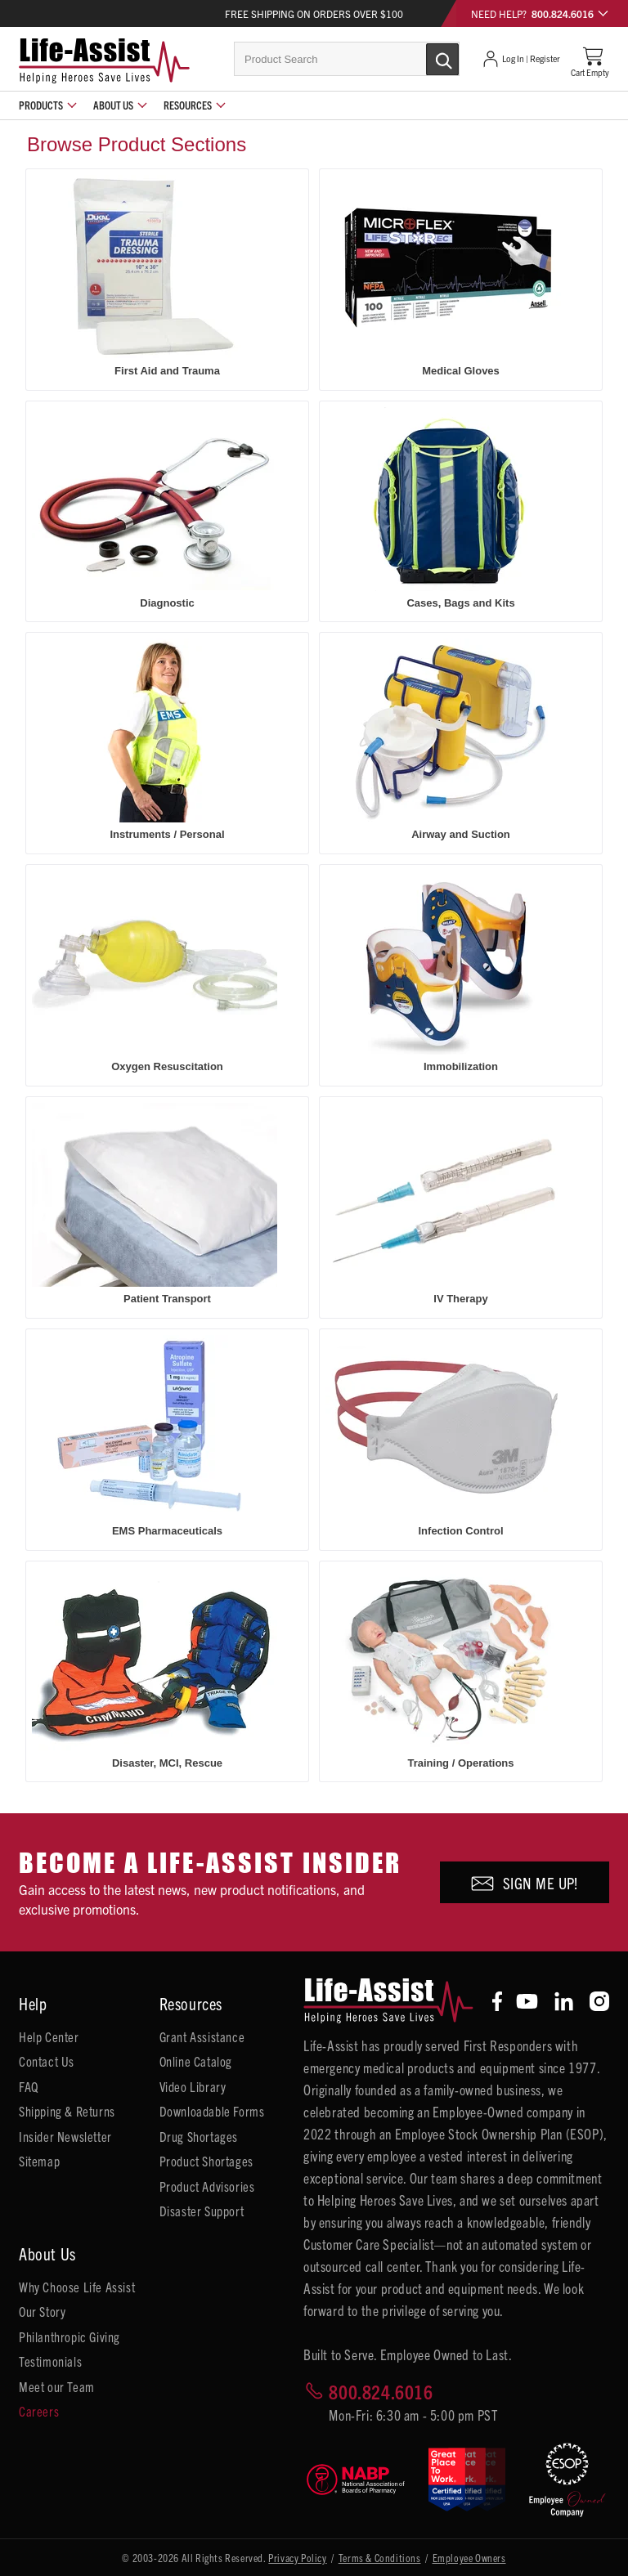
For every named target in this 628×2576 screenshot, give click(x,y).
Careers (39, 2411)
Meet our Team (57, 2386)
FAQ (28, 2086)
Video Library (193, 2086)
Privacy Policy (297, 2558)
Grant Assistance (202, 2036)
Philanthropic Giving (69, 2336)
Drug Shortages (198, 2136)
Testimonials (50, 2361)
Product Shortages (206, 2161)
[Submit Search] (425, 58)
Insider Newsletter (65, 2136)
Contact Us (46, 2061)
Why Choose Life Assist (77, 2286)
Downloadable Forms (212, 2111)
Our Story (42, 2311)
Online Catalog (195, 2061)
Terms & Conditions (380, 2558)
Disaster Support (201, 2210)
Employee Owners (469, 2558)
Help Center (49, 2036)
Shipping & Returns (67, 2111)
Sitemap (39, 2161)
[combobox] (347, 59)
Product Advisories (207, 2186)
